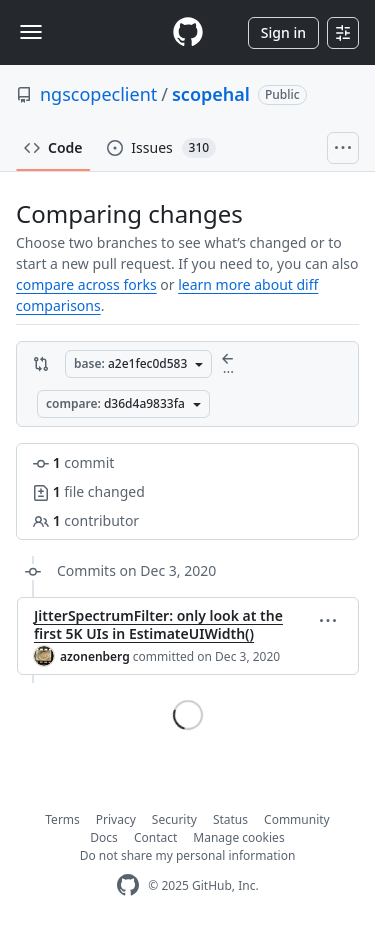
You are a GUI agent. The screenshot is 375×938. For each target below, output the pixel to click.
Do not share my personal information (188, 855)
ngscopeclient (98, 94)
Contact (155, 837)
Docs (104, 837)
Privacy (116, 819)
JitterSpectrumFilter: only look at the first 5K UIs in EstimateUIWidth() (158, 624)
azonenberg (95, 656)
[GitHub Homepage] (128, 885)
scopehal (211, 94)
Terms (62, 819)
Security (174, 819)
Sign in (283, 32)
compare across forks (86, 284)
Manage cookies (238, 837)
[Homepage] (188, 32)
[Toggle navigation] (31, 32)
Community (297, 819)
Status (230, 819)
